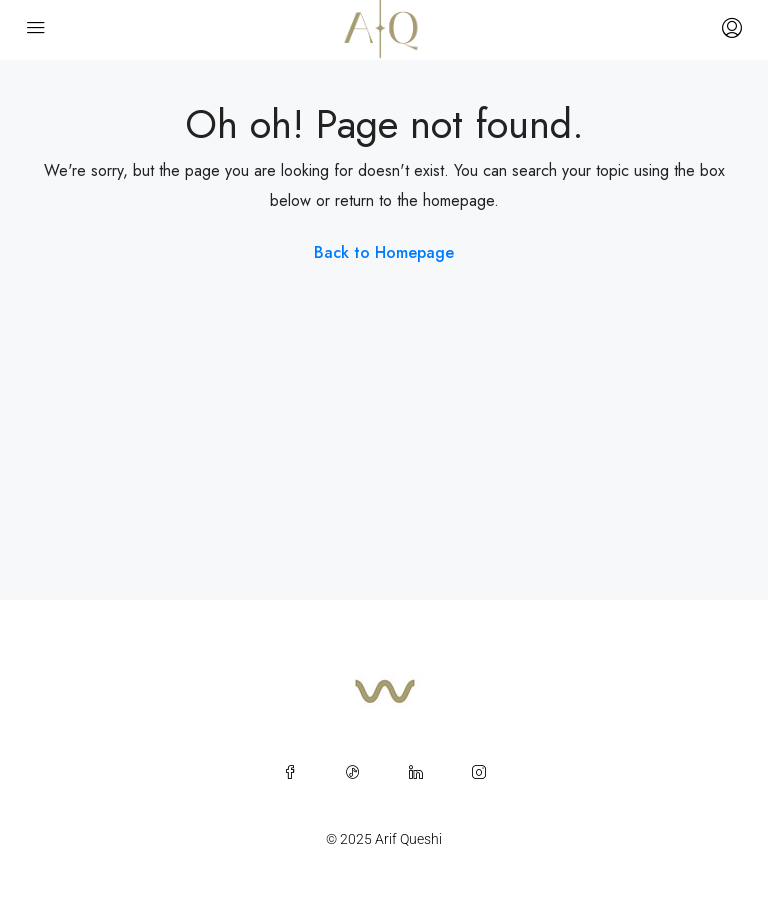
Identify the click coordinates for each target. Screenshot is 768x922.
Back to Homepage (384, 252)
